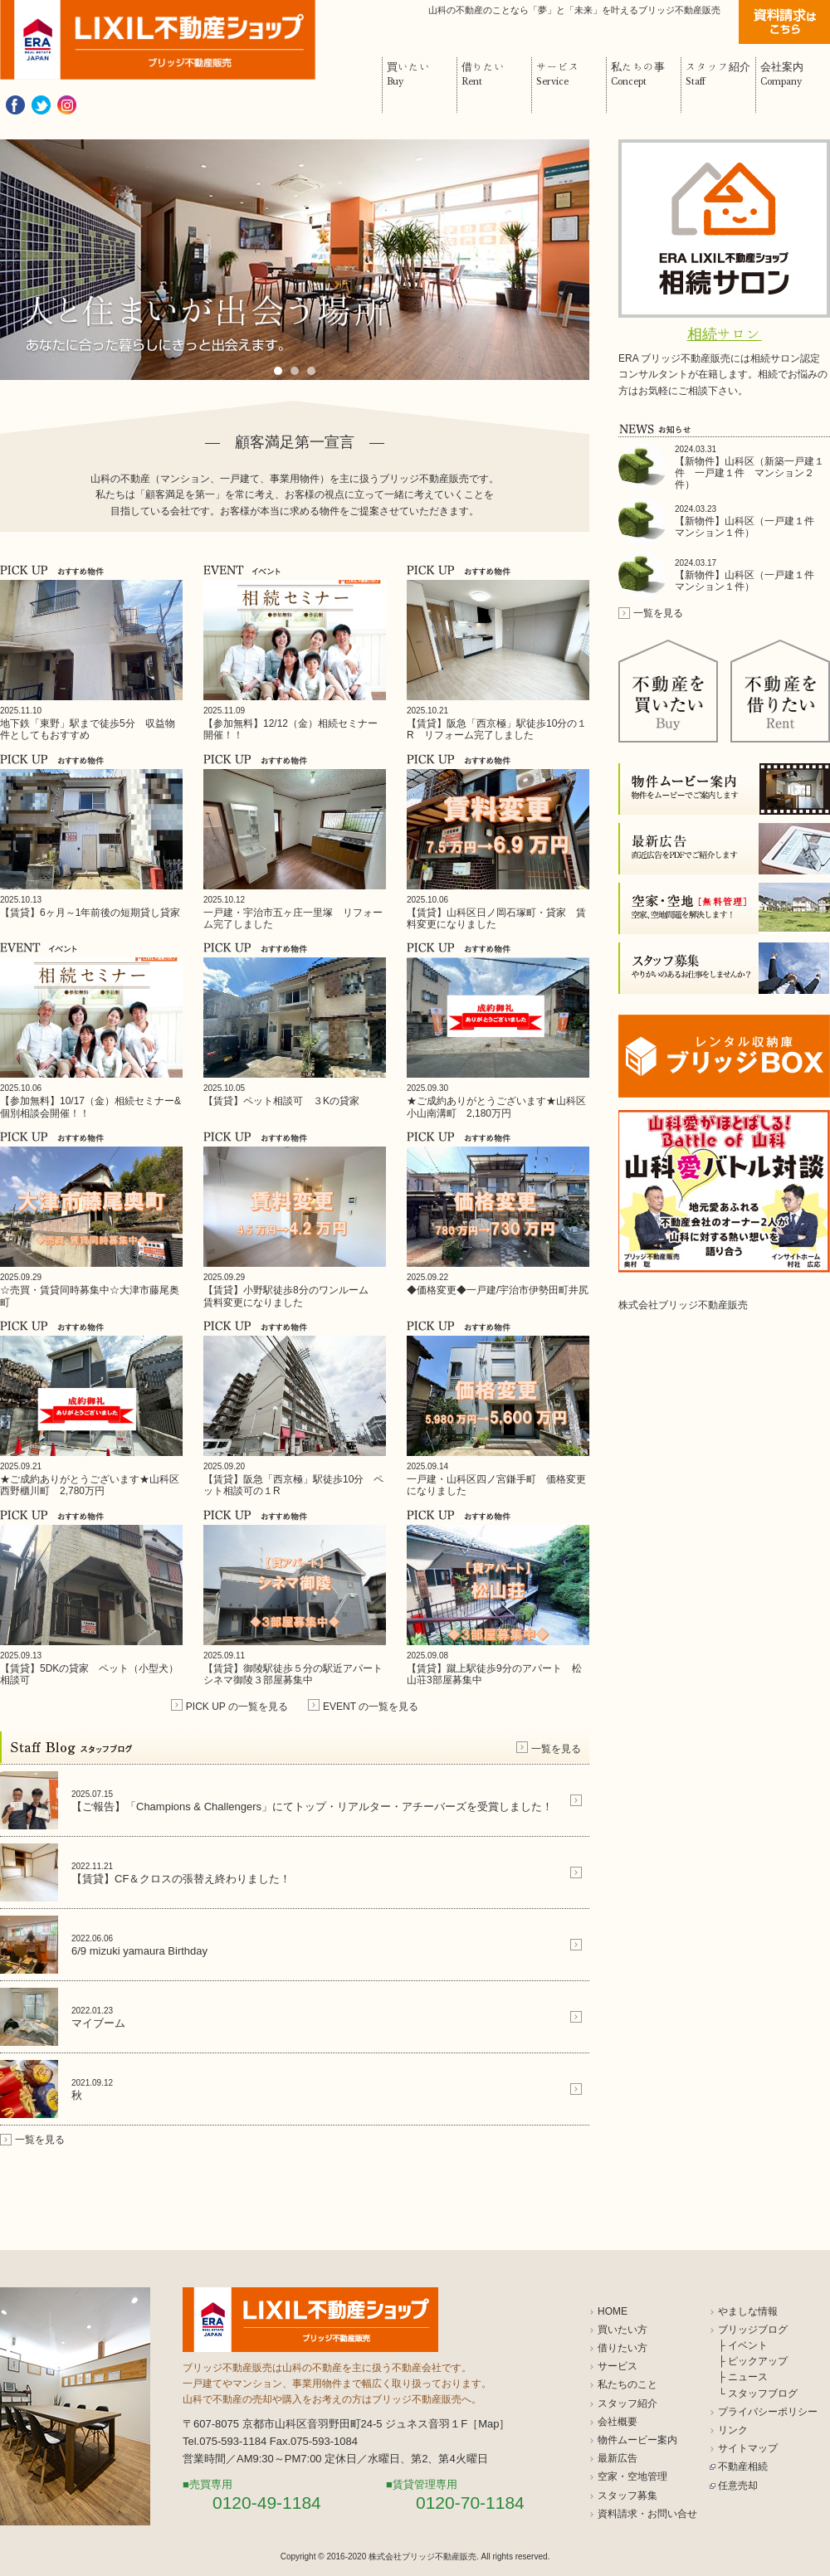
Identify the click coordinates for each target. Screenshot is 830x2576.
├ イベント (743, 2345)
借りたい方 (622, 2348)
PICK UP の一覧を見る (237, 1706)
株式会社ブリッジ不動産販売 (683, 1305)
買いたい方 (622, 2329)
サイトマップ (748, 2448)
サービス (617, 2366)
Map (488, 2424)
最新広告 (617, 2458)
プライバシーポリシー (768, 2412)
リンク (733, 2430)
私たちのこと (627, 2384)
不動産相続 (743, 2466)
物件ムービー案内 (637, 2440)
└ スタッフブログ (758, 2393)
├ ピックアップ (753, 2361)
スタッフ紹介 (627, 2403)
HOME (612, 2311)
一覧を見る (556, 1749)
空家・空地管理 (632, 2476)
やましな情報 (748, 2311)
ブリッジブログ (753, 2329)
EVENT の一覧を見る (370, 1706)
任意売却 (738, 2485)
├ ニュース (743, 2377)
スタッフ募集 (627, 2495)
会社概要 (617, 2421)
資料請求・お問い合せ (647, 2514)
